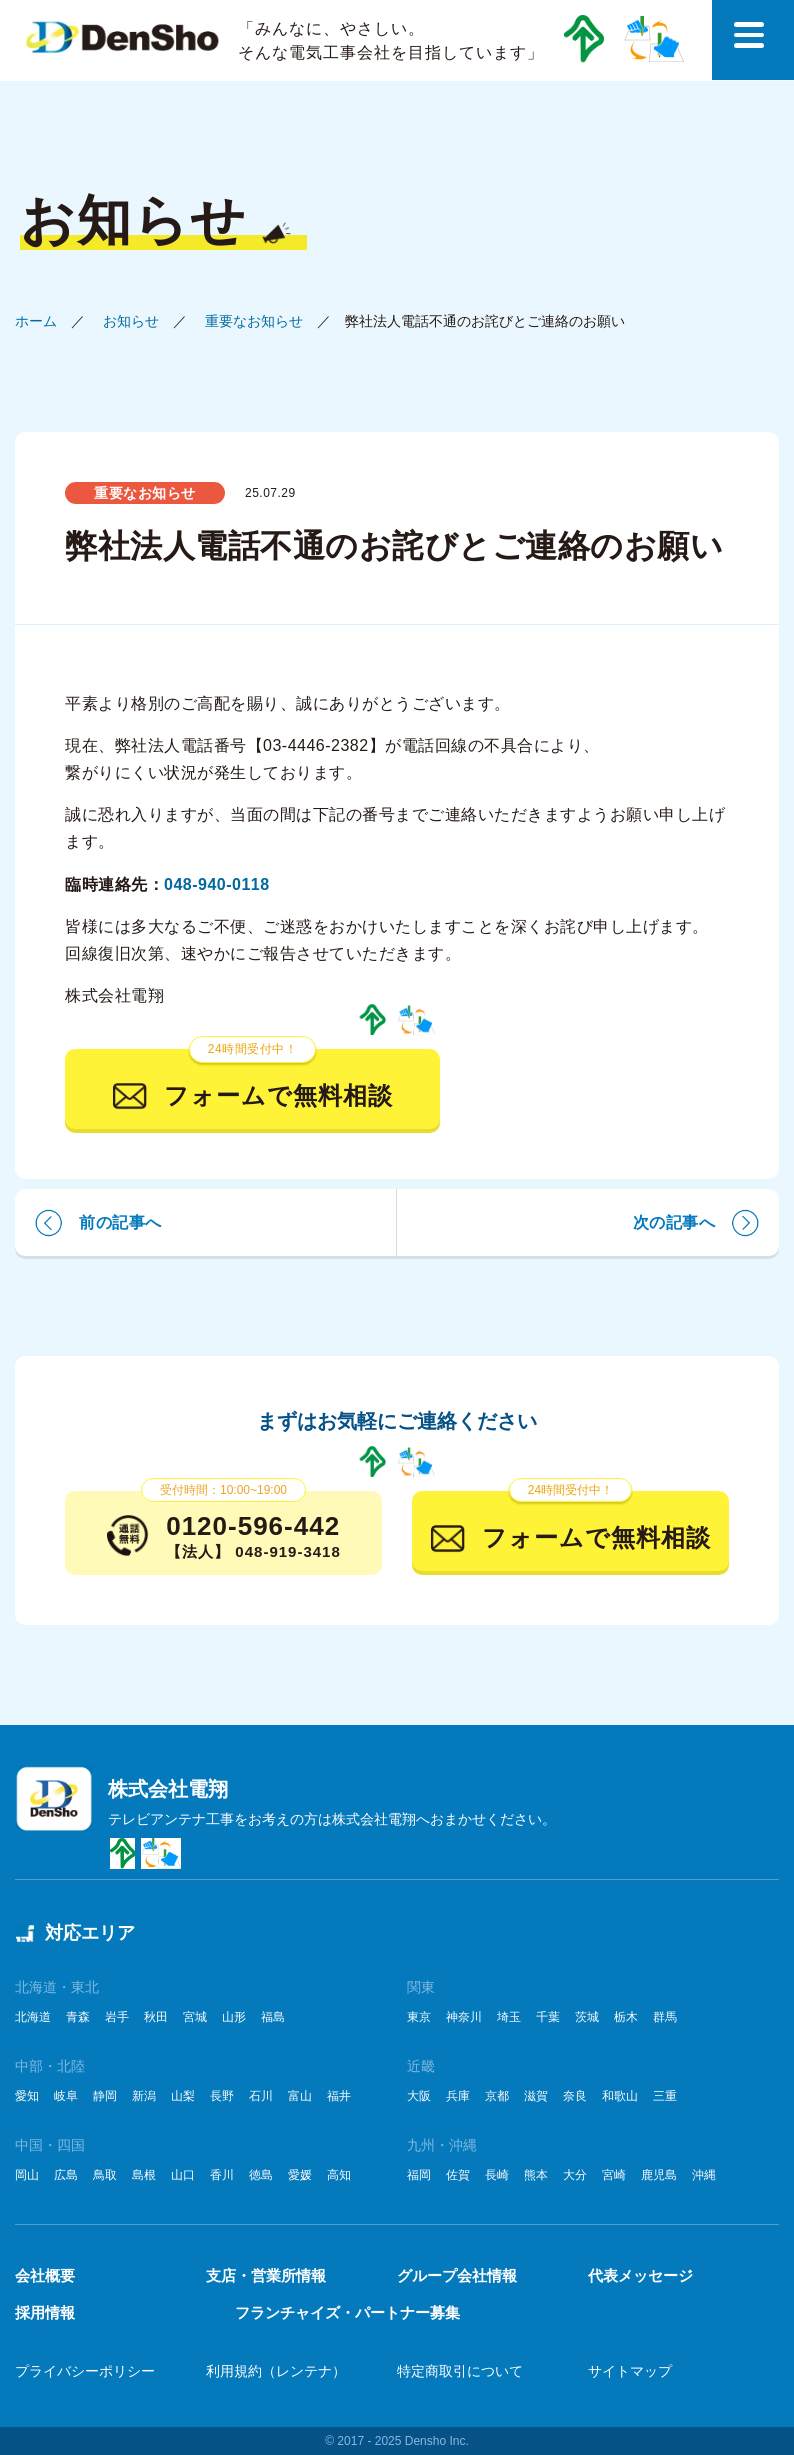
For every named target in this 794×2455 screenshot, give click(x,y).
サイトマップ (630, 2371)
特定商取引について (460, 2371)
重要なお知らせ (254, 321)
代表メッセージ (640, 2275)
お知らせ (131, 321)
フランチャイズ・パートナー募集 (347, 2312)
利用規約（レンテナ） (276, 2371)
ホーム (36, 321)
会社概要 (45, 2275)
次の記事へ (674, 1222)
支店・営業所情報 (266, 2275)
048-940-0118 (217, 884)
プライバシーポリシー (85, 2371)
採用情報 (45, 2312)
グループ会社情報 (457, 2275)
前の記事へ (120, 1222)
